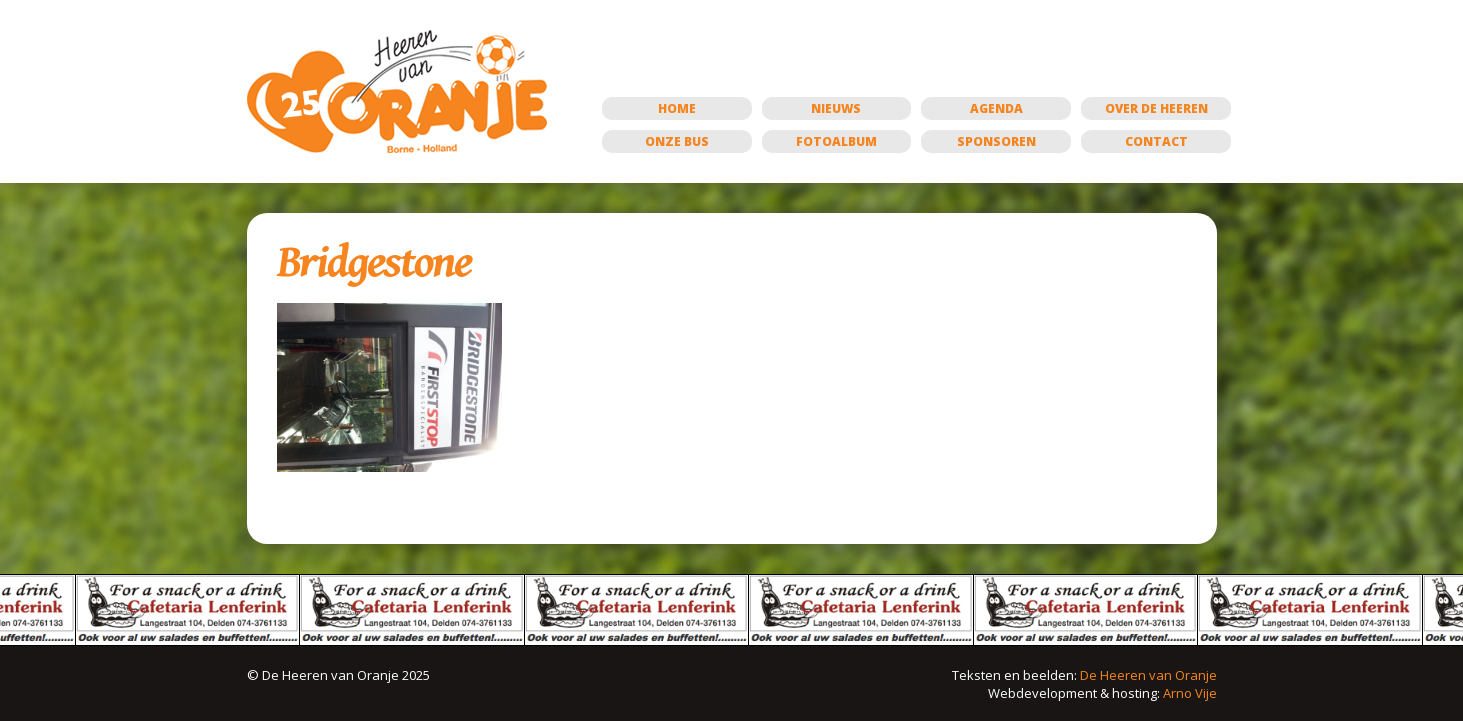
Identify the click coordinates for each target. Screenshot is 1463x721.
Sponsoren (996, 141)
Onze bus (677, 141)
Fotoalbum (836, 141)
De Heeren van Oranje (1148, 675)
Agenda (996, 108)
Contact (1156, 141)
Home (677, 108)
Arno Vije (1190, 693)
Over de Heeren (1156, 108)
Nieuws (836, 108)
